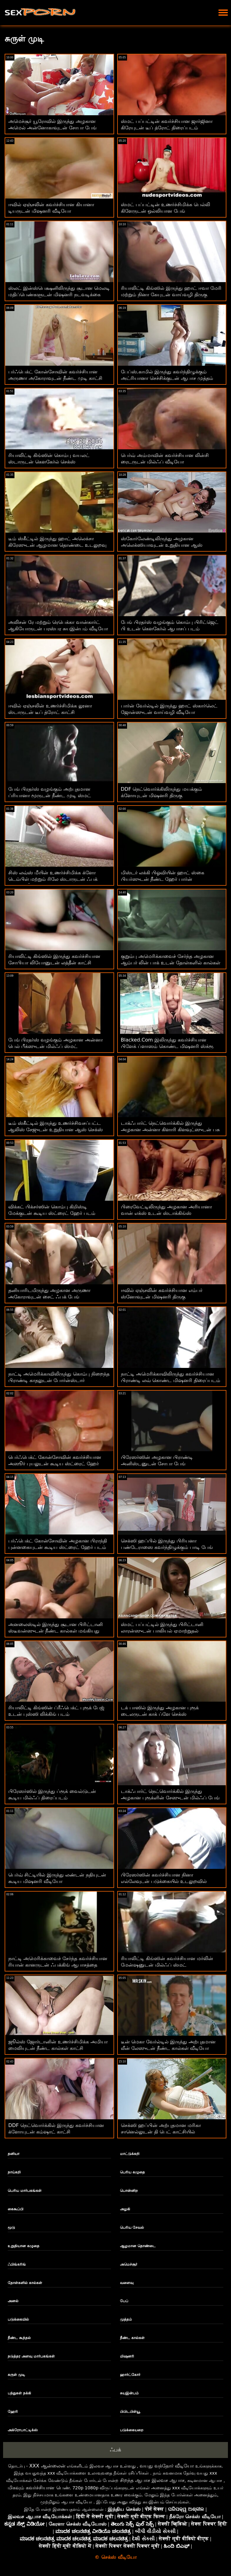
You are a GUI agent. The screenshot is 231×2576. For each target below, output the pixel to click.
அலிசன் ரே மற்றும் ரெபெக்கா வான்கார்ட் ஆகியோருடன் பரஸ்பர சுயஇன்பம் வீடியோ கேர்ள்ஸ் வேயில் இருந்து (58, 628)
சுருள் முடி (16, 2375)
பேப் (124, 2301)
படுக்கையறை (131, 2430)
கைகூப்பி (15, 2209)
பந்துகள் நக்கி (19, 2393)
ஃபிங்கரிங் (17, 2264)
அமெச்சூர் (128, 2264)
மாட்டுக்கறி (129, 2154)
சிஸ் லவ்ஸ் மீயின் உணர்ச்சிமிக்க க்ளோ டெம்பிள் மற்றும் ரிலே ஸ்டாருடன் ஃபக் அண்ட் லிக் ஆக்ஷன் (53, 879)
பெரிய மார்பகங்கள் (25, 2190)
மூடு (11, 2227)
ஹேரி (13, 2411)
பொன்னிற (129, 2190)
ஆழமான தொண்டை (138, 2246)
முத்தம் (126, 2319)
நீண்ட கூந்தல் (19, 2338)
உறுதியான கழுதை (23, 2246)
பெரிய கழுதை (132, 2172)
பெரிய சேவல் (132, 2227)
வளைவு (126, 2283)
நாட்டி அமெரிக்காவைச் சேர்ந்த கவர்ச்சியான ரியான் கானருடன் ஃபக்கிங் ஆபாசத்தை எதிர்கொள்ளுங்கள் (57, 1965)
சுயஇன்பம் (129, 2393)
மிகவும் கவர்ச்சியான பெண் (39, 2488)
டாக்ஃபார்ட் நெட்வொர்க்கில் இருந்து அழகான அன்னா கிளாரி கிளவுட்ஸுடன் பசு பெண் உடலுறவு (170, 1129)
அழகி (125, 2209)
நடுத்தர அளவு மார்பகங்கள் (31, 2356)
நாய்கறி (14, 2172)
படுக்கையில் (18, 2319)
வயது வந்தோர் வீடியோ (167, 2466)
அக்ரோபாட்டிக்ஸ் (23, 2430)
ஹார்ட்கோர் (130, 2375)
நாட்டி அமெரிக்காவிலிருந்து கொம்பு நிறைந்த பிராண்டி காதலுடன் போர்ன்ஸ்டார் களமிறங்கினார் (59, 1380)
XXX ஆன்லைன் (47, 2466)
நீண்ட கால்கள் (132, 2338)
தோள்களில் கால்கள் (25, 2283)
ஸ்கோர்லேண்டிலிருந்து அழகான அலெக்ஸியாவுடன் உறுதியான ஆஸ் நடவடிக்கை (161, 545)
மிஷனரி (127, 2356)
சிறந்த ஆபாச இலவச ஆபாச (152, 2480)
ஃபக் (115, 2450)
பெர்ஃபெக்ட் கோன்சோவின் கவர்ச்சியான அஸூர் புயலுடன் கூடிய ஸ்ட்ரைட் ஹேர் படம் (54, 1463)
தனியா (13, 2154)
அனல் (13, 2301)
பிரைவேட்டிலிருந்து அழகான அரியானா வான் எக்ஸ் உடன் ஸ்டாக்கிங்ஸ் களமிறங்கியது (166, 1213)
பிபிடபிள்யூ (130, 2411)
